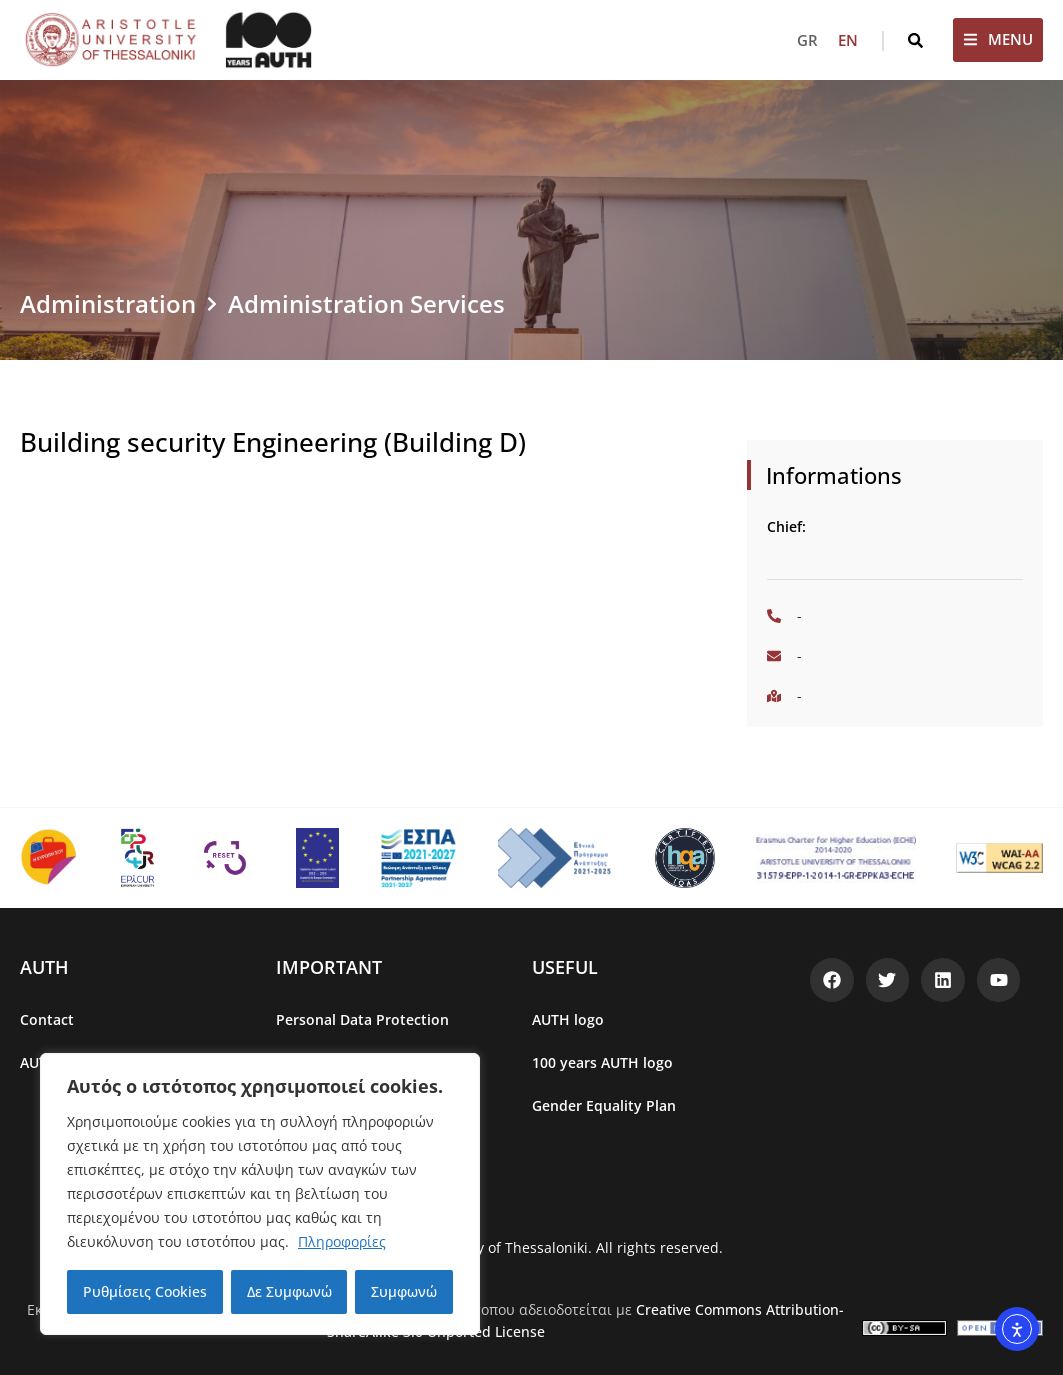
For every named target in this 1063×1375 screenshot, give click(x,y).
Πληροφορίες (342, 1241)
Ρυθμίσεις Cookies (145, 1291)
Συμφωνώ (404, 1291)
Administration (108, 303)
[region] (260, 1194)
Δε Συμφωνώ (289, 1291)
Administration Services (366, 303)
